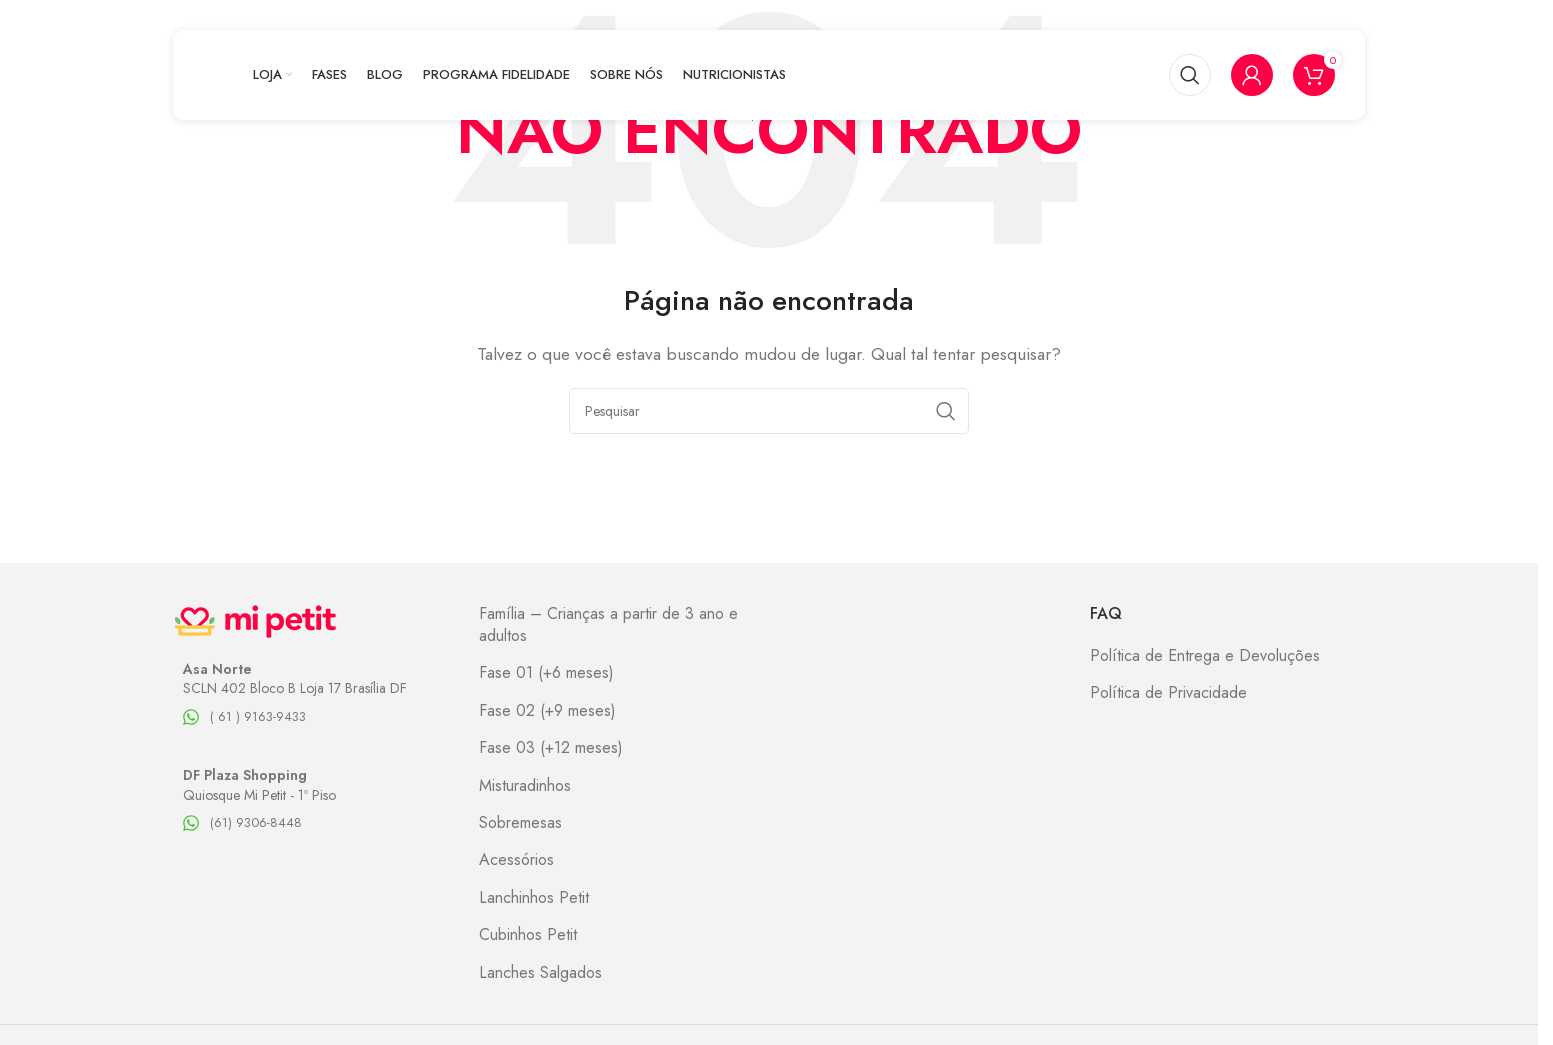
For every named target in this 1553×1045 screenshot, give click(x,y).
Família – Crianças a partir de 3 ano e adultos (608, 625)
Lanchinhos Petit (534, 898)
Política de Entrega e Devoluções (1205, 656)
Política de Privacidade (1168, 693)
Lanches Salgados (540, 973)
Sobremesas (520, 823)
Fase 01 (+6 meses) (546, 673)
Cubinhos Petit (528, 935)
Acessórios (516, 860)
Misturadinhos (525, 786)
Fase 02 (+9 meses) (547, 711)
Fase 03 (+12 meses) (551, 748)
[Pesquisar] (1190, 75)
